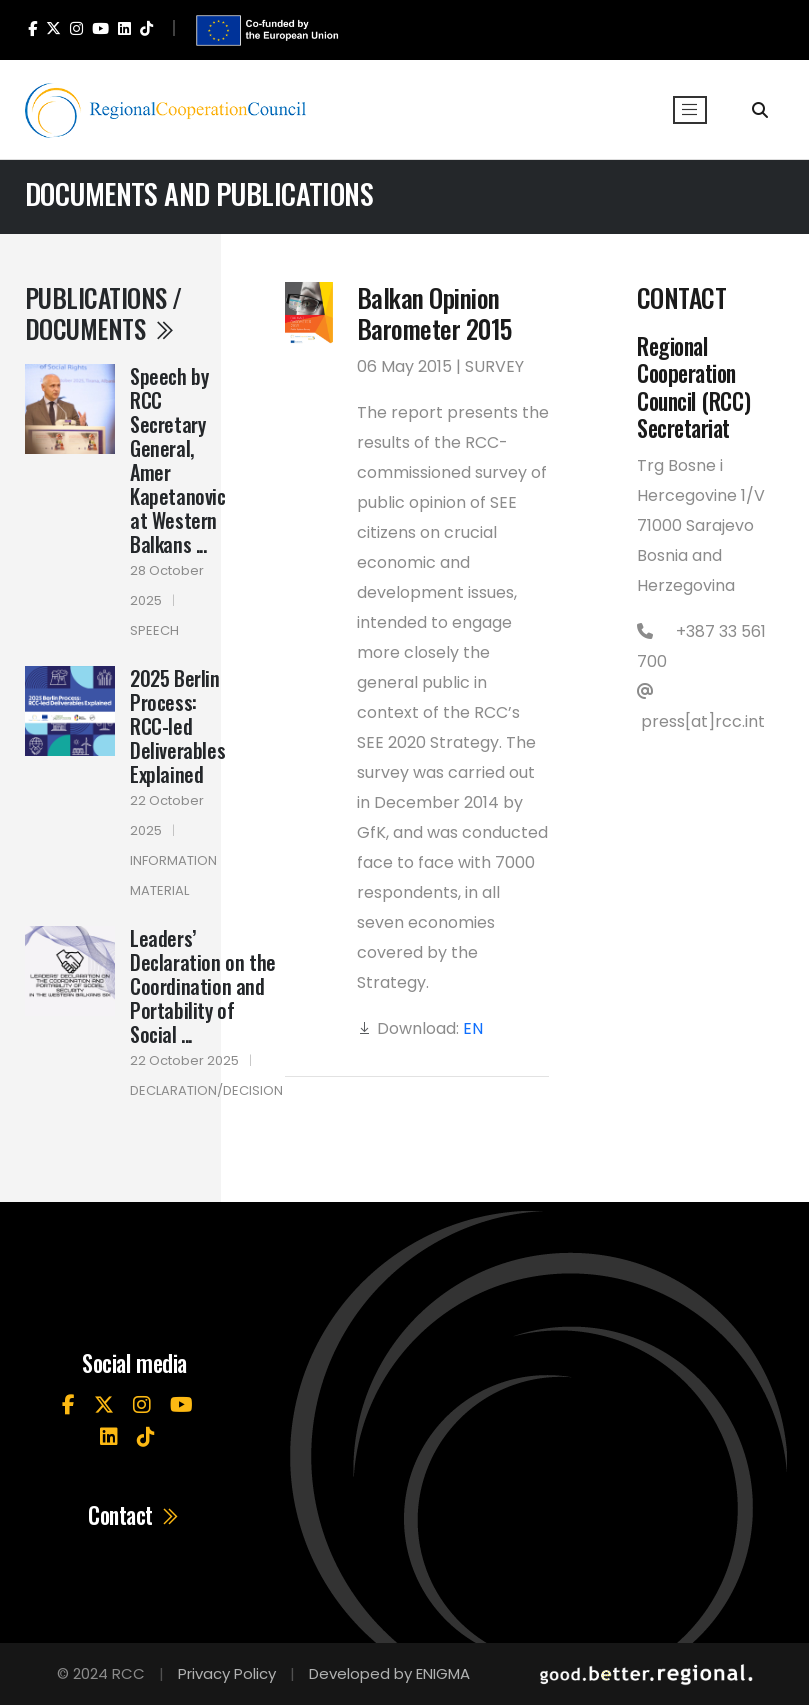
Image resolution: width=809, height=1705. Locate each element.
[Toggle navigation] (690, 110)
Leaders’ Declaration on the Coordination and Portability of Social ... (203, 986)
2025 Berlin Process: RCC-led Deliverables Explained (177, 726)
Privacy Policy (227, 1673)
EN (473, 1028)
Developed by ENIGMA (389, 1673)
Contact (134, 1515)
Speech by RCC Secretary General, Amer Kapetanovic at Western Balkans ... (178, 460)
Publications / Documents (103, 312)
